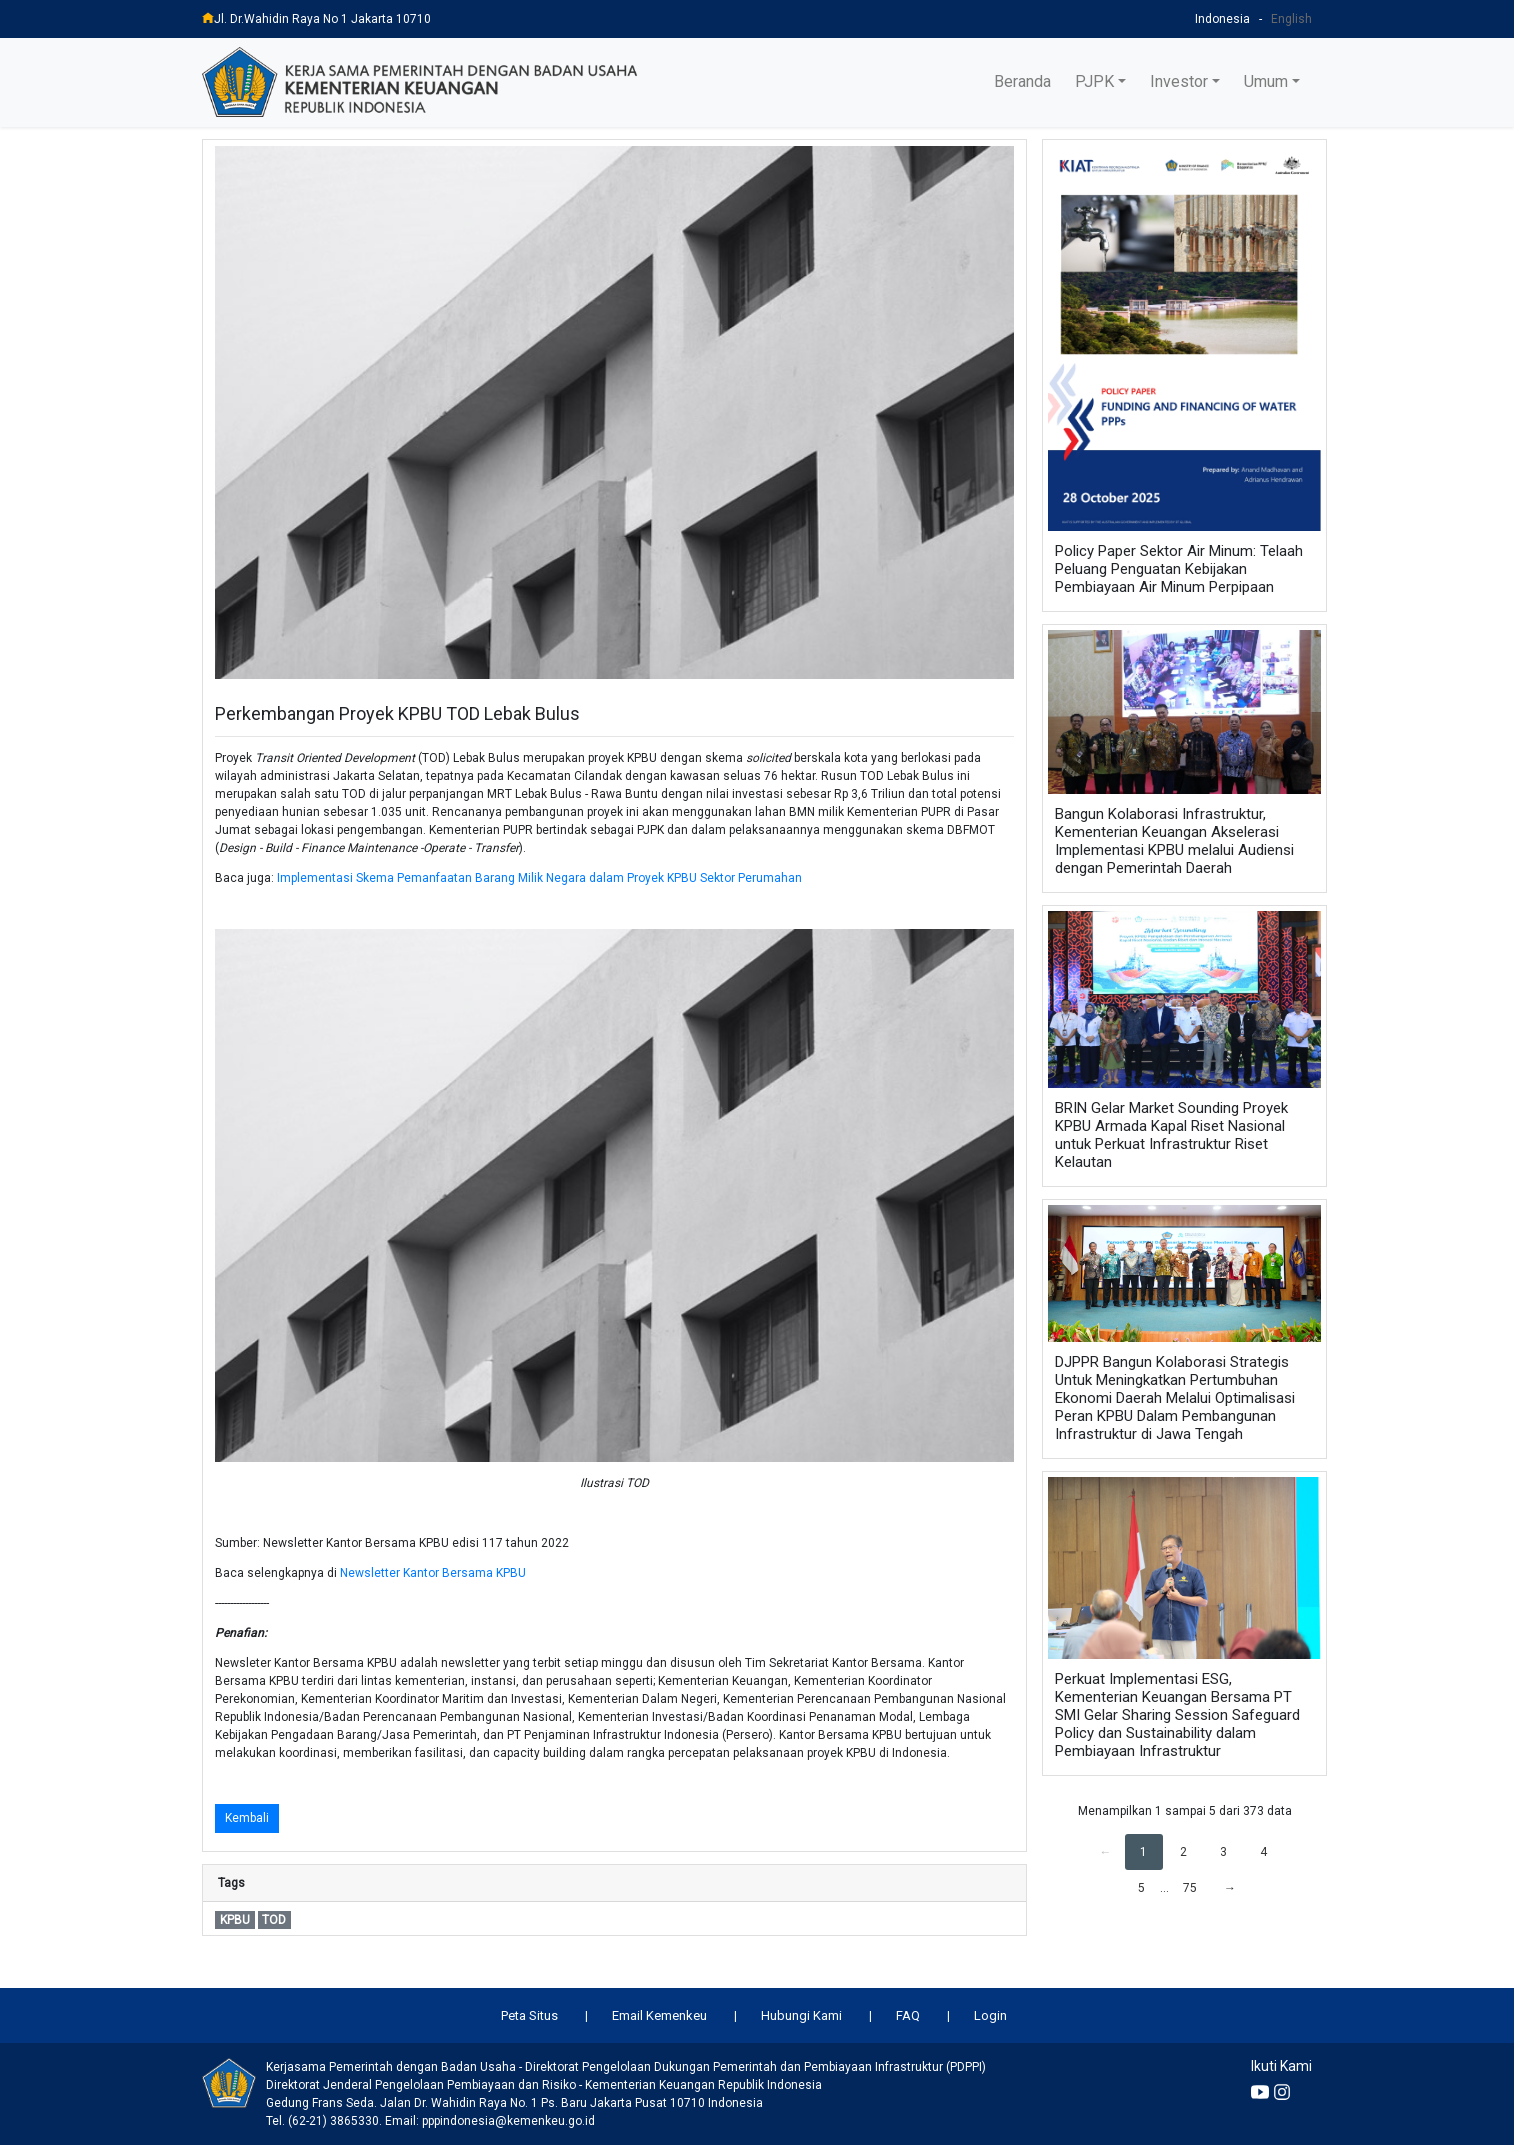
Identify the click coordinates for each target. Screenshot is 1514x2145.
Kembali (247, 1818)
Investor (1179, 81)
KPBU (235, 1920)
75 (1190, 1888)
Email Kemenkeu (659, 2015)
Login (990, 2015)
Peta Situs (529, 2015)
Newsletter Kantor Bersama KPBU (433, 1573)
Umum (1266, 81)
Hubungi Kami (801, 2015)
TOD (274, 1920)
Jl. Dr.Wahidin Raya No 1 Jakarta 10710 (316, 18)
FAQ (908, 2015)
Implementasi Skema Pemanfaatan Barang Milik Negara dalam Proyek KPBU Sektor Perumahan (539, 878)
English (1291, 19)
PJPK (1094, 81)
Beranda (1022, 81)
